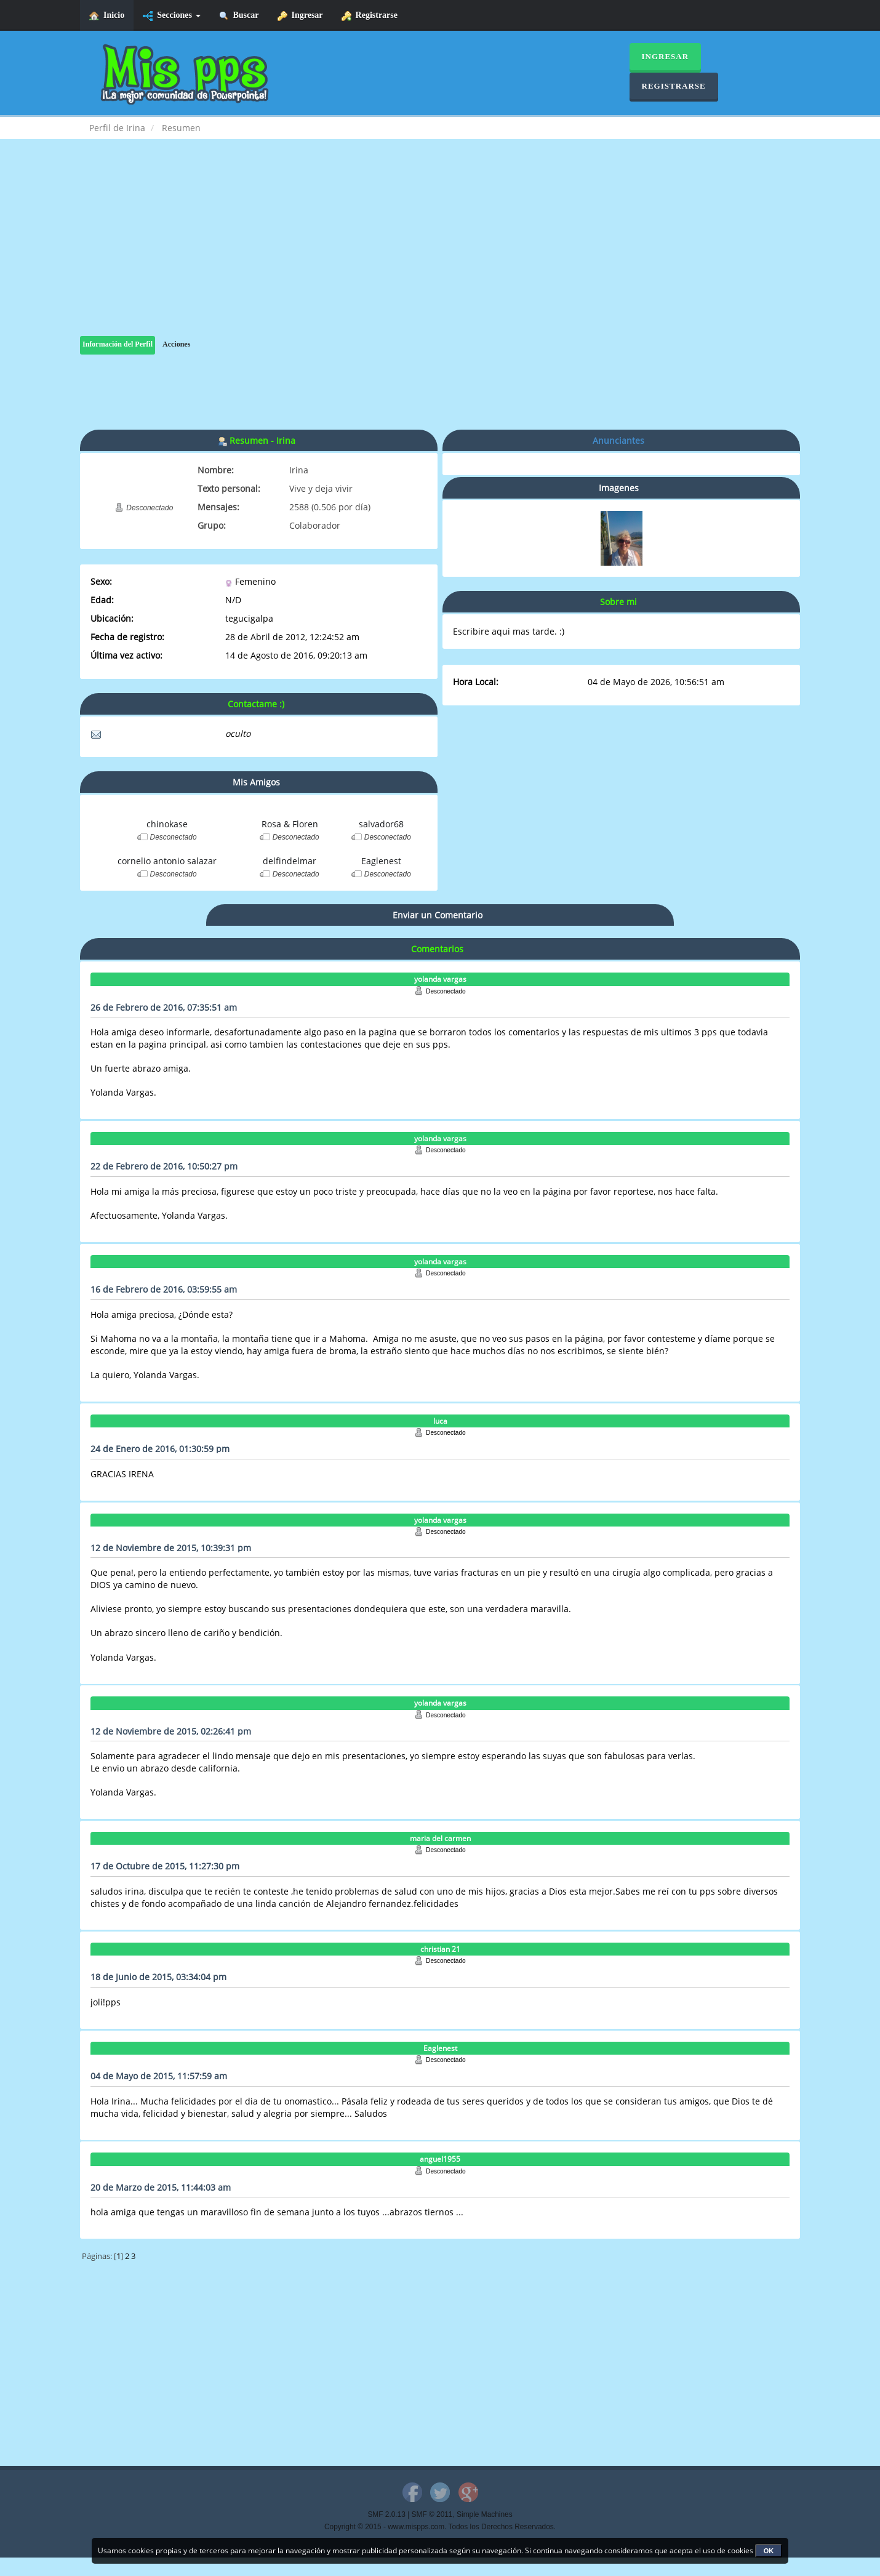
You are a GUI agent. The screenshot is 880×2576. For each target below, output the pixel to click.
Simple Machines (485, 2514)
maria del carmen (440, 1838)
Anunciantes (618, 440)
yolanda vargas (440, 979)
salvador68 (381, 824)
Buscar (239, 15)
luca (440, 1421)
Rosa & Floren (290, 824)
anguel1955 (440, 2159)
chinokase (167, 824)
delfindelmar (289, 861)
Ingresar (300, 15)
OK (769, 2550)
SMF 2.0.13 (386, 2514)
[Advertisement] (440, 250)
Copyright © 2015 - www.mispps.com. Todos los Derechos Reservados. (440, 2526)
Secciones (171, 15)
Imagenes (619, 488)
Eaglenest (381, 861)
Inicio (106, 15)
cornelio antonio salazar (167, 861)
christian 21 (440, 1949)
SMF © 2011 (432, 2514)
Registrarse (370, 15)
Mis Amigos (256, 782)
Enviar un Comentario (437, 915)
